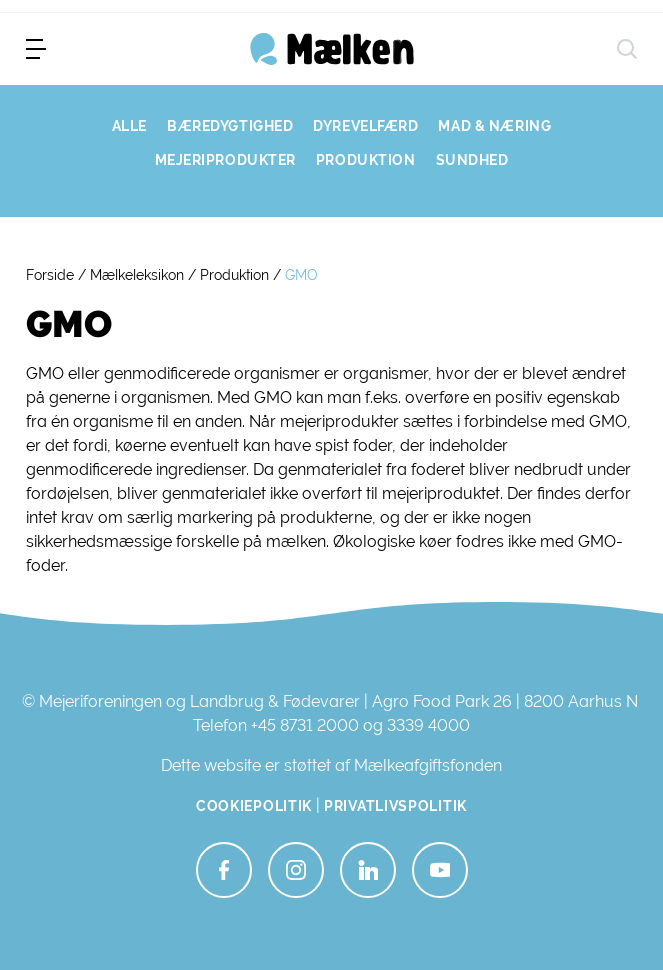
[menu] (36, 49)
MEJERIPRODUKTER (225, 160)
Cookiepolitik (254, 806)
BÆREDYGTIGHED (230, 126)
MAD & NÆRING (494, 126)
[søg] (627, 49)
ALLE (129, 126)
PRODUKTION (366, 160)
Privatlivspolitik (395, 806)
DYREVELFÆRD (365, 126)
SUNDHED (472, 160)
